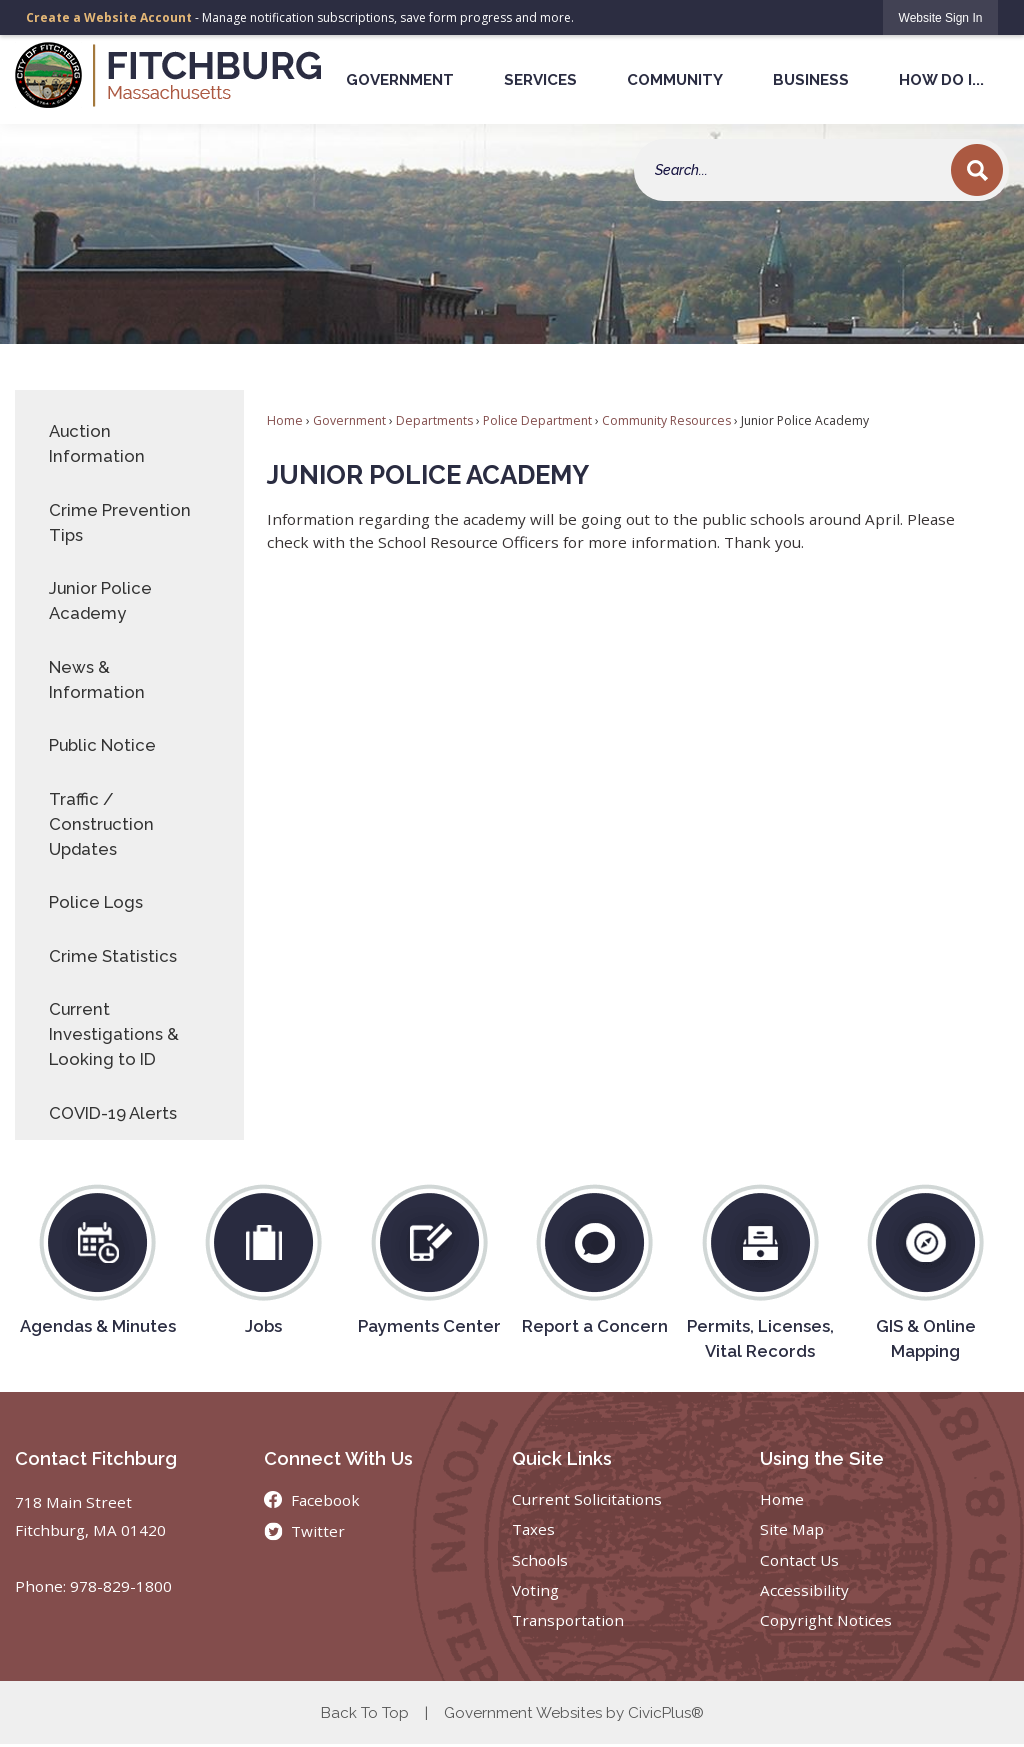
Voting (535, 1590)
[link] (941, 17)
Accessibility (804, 1590)
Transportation (568, 1620)
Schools (540, 1560)
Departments (434, 420)
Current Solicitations (587, 1499)
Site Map (792, 1529)
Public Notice (102, 745)
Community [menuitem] (675, 80)
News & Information (97, 679)
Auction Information (97, 443)
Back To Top (365, 1713)
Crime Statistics (113, 956)
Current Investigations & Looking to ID (114, 1034)
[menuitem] (129, 444)
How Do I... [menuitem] (941, 80)
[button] (977, 170)
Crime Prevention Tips (120, 522)
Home (285, 420)
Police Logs (96, 902)
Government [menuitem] (400, 80)
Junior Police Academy (100, 600)
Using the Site (822, 1458)
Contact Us (799, 1560)
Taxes (533, 1529)
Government (349, 420)
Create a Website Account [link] (109, 17)
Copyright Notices (826, 1620)
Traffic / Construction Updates (101, 824)
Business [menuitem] (811, 80)
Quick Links (562, 1458)
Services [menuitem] (540, 80)
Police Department (537, 420)
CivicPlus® (666, 1713)
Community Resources (666, 420)
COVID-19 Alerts (113, 1113)
